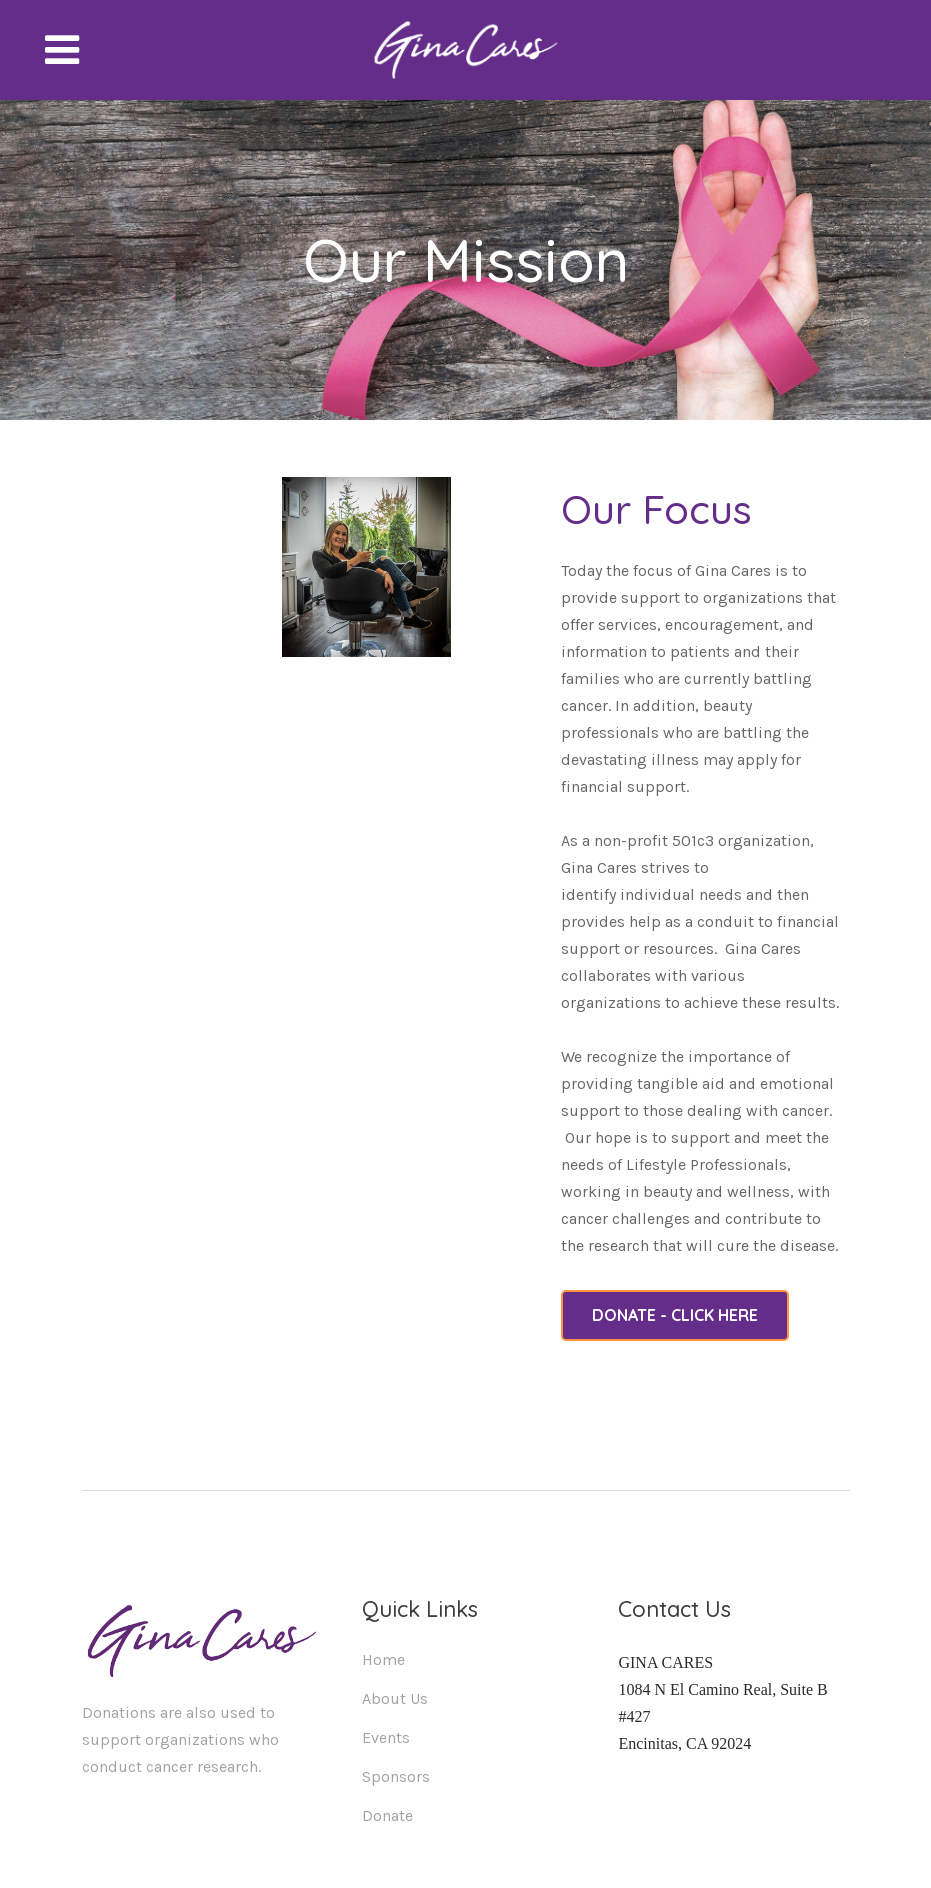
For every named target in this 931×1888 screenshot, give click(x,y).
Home (383, 1659)
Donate (387, 1815)
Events (386, 1737)
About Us (395, 1698)
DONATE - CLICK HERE (675, 1315)
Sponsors (396, 1776)
